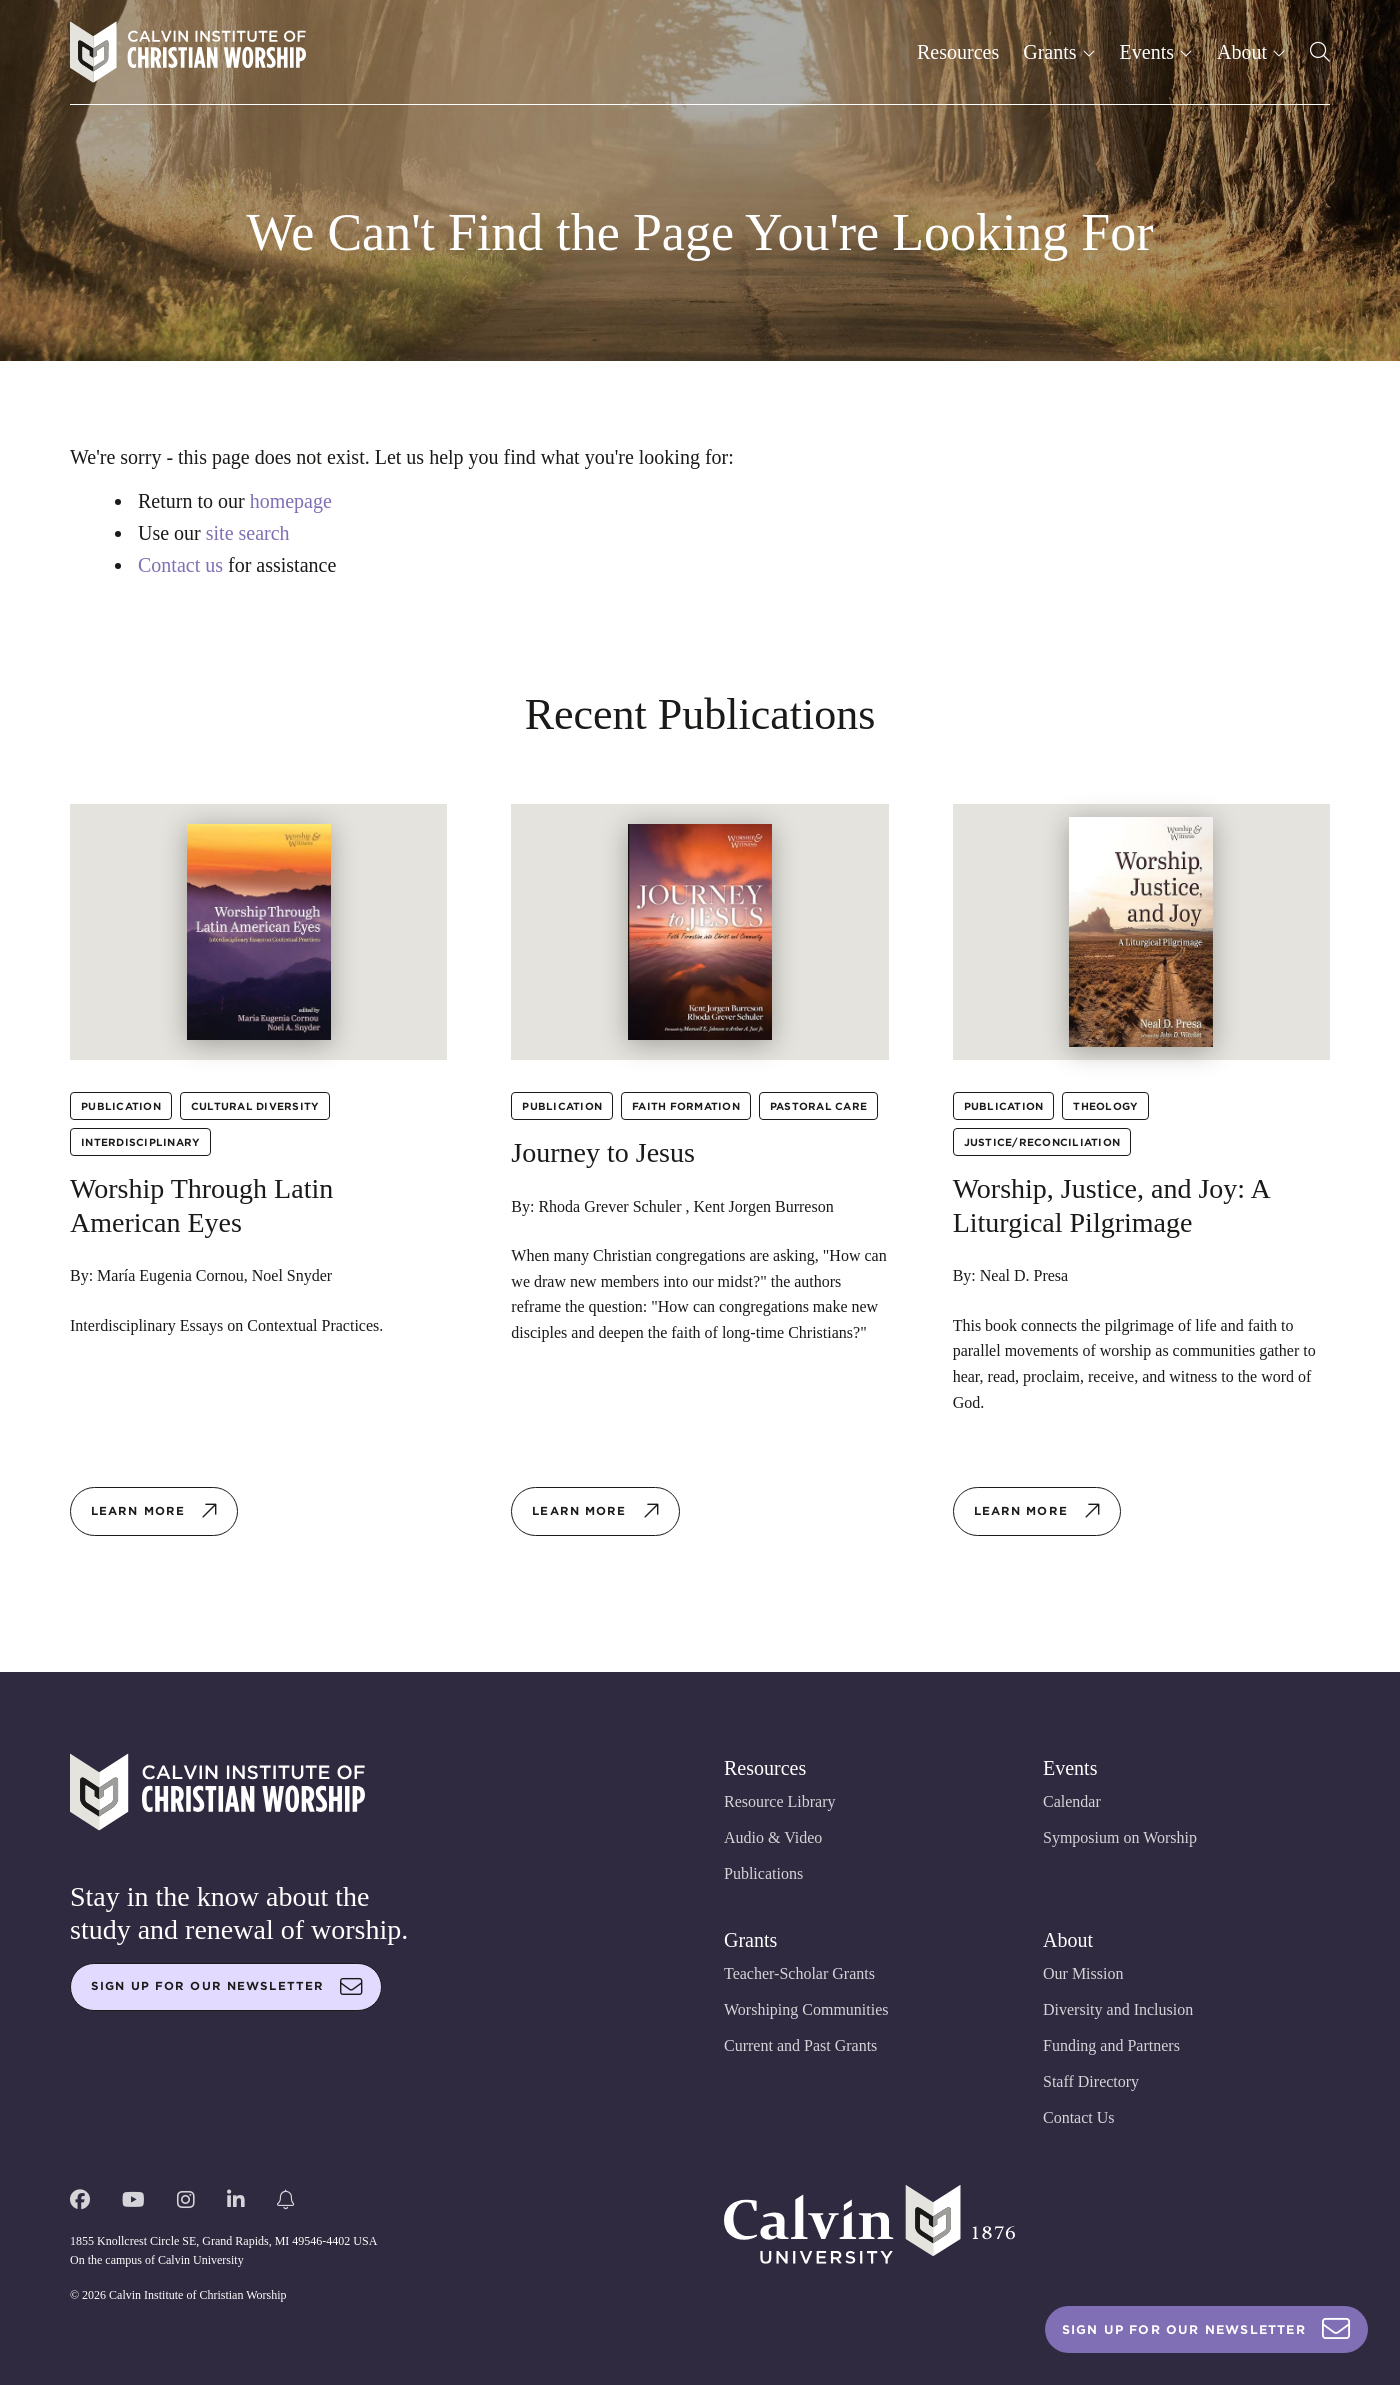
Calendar (1072, 1801)
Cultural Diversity (255, 1106)
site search (248, 533)
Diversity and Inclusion (1118, 2009)
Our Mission (1083, 1973)
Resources (958, 52)
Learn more (155, 1511)
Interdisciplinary (140, 1142)
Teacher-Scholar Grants (799, 1973)
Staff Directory (1091, 2081)
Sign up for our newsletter (227, 1987)
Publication (121, 1106)
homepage (291, 501)
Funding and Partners (1111, 2045)
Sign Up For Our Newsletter (1206, 2329)
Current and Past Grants (800, 2045)
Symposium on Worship (1120, 1837)
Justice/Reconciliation (1042, 1142)
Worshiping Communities (806, 2009)
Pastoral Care (818, 1106)
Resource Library (780, 1801)
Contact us (180, 565)
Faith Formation (686, 1106)
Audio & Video (773, 1837)
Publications (763, 1873)
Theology (1105, 1106)
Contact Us (1079, 2117)
